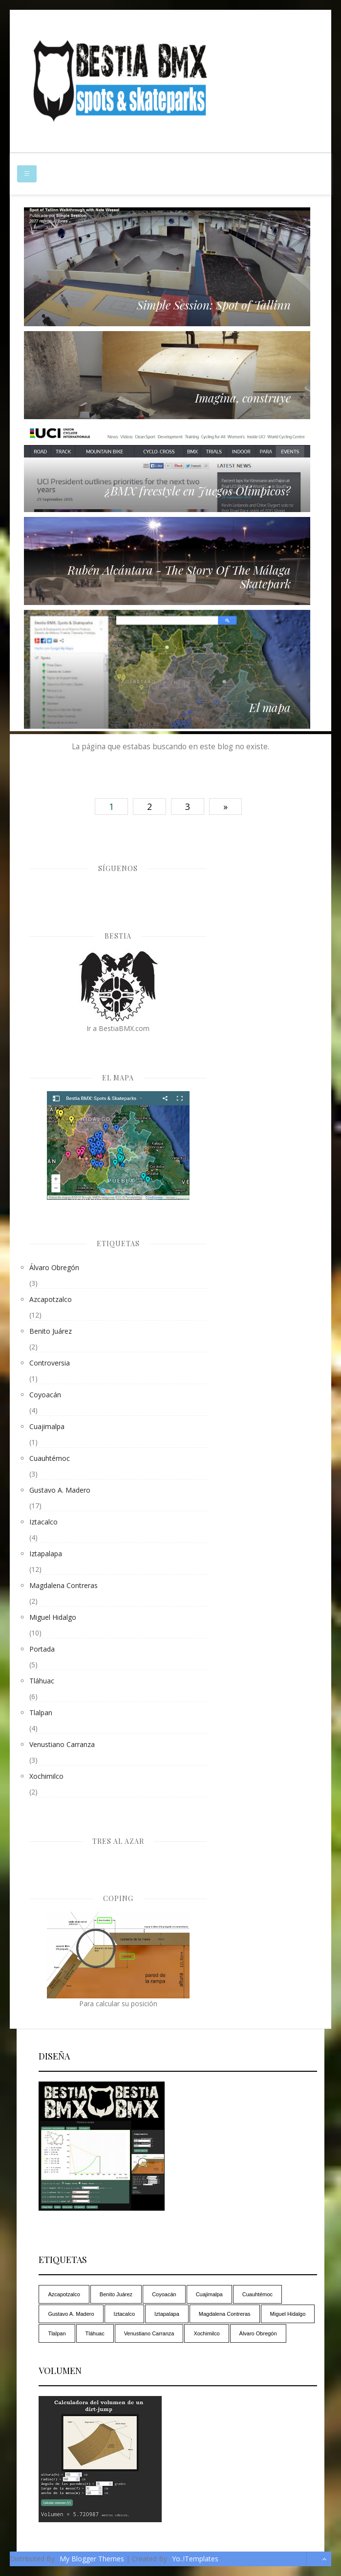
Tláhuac (41, 1680)
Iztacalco (43, 1521)
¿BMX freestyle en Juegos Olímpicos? (198, 490)
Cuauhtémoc (49, 1458)
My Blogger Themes (92, 2558)
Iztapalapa (45, 1553)
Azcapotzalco (50, 1299)
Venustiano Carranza (62, 1744)
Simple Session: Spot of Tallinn (214, 305)
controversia (49, 1362)
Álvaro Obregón (54, 1267)
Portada (42, 1649)
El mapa (270, 707)
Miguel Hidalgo (52, 1617)
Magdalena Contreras (63, 1585)
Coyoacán (45, 1394)
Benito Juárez (50, 1331)
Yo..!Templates (195, 2558)
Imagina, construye (243, 397)
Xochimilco (46, 1776)
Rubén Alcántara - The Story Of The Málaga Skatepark (179, 576)
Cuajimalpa (46, 1426)
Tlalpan (40, 1712)
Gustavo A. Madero (59, 1490)
